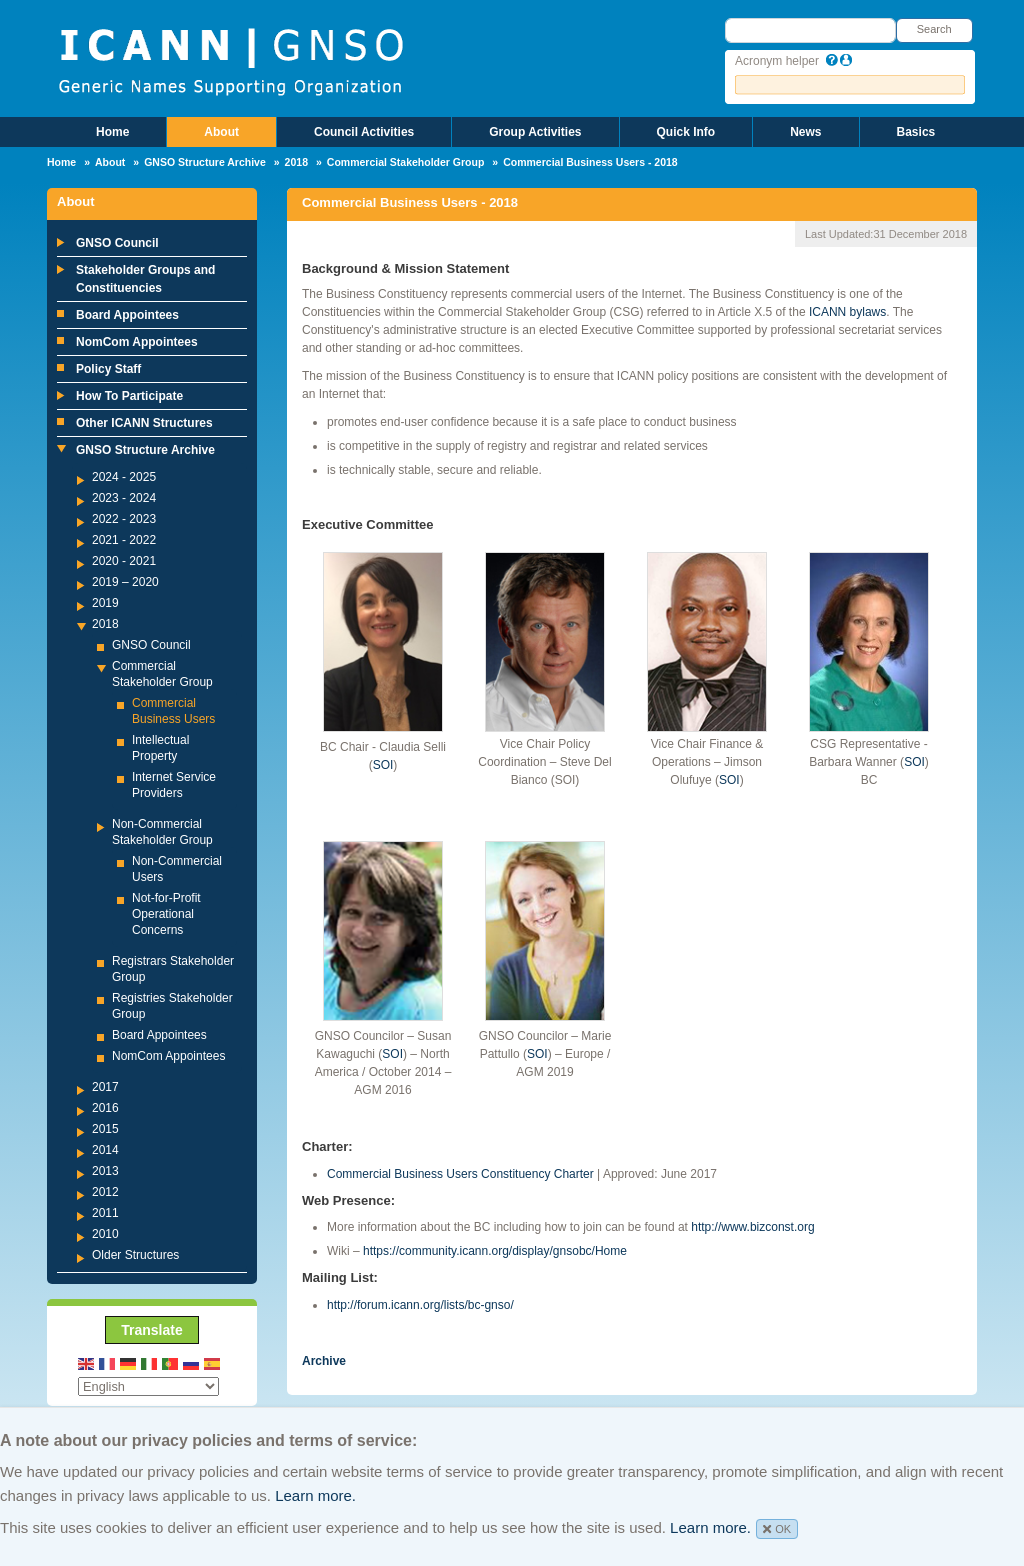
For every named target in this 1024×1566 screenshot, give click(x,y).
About (221, 132)
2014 (105, 1150)
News (805, 132)
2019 (105, 603)
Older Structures (135, 1255)
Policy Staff (108, 369)
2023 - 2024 (124, 498)
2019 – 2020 (125, 582)
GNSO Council (117, 243)
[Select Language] (148, 1386)
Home (112, 132)
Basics (916, 132)
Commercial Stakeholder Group (406, 162)
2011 (105, 1213)
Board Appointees (127, 315)
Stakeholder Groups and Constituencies (145, 279)
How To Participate (129, 396)
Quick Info (686, 132)
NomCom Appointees (137, 342)
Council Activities (364, 132)
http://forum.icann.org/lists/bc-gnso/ (420, 1305)
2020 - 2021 (124, 561)
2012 (105, 1192)
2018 (296, 162)
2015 (105, 1129)
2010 (105, 1234)
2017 (105, 1087)
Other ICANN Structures (144, 423)
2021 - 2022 (124, 540)
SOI (383, 765)
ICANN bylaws (846, 312)
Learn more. (315, 1495)
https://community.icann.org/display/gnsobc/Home (495, 1251)
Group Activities (535, 132)
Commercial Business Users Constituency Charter (460, 1174)
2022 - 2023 (124, 519)
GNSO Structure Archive (205, 162)
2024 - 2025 (124, 477)
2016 (105, 1108)
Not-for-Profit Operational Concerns (166, 914)
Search (934, 29)
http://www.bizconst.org (752, 1227)
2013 (105, 1171)
